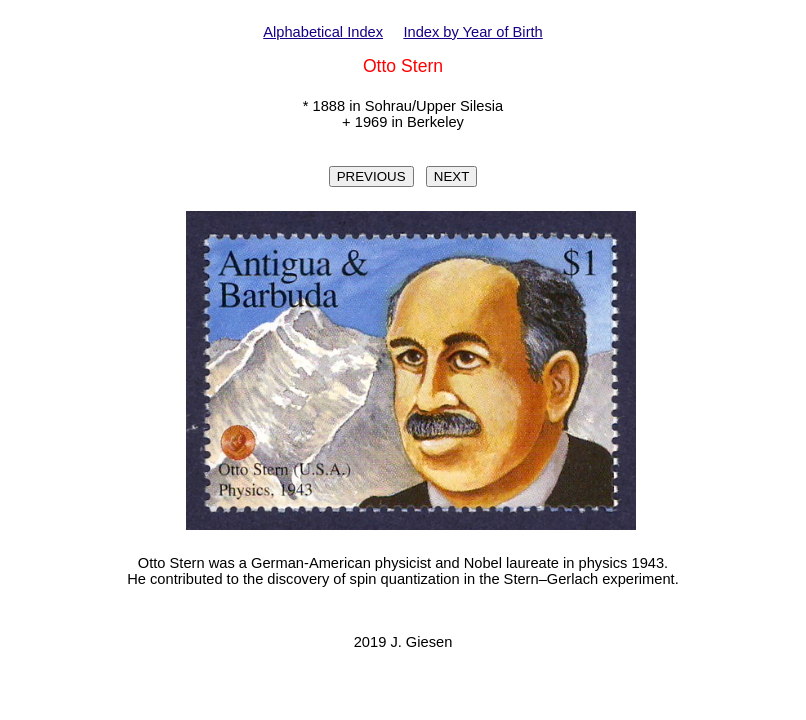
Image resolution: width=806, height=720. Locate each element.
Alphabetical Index (323, 32)
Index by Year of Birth (472, 32)
